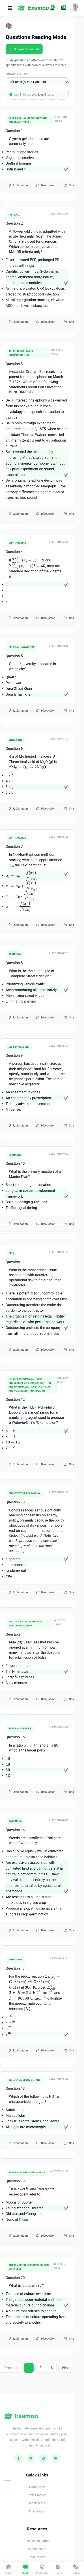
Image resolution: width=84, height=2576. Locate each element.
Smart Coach (42, 2431)
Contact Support (42, 2538)
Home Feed (42, 2406)
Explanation (18, 174)
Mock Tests (42, 2423)
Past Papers (42, 2476)
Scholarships (42, 2468)
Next (71, 2278)
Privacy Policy (42, 2530)
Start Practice (42, 2414)
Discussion (45, 174)
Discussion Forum (41, 2460)
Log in (18, 83)
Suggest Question (24, 38)
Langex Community (41, 2485)
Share (70, 174)
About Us (42, 2514)
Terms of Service (42, 2522)
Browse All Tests (18, 62)
